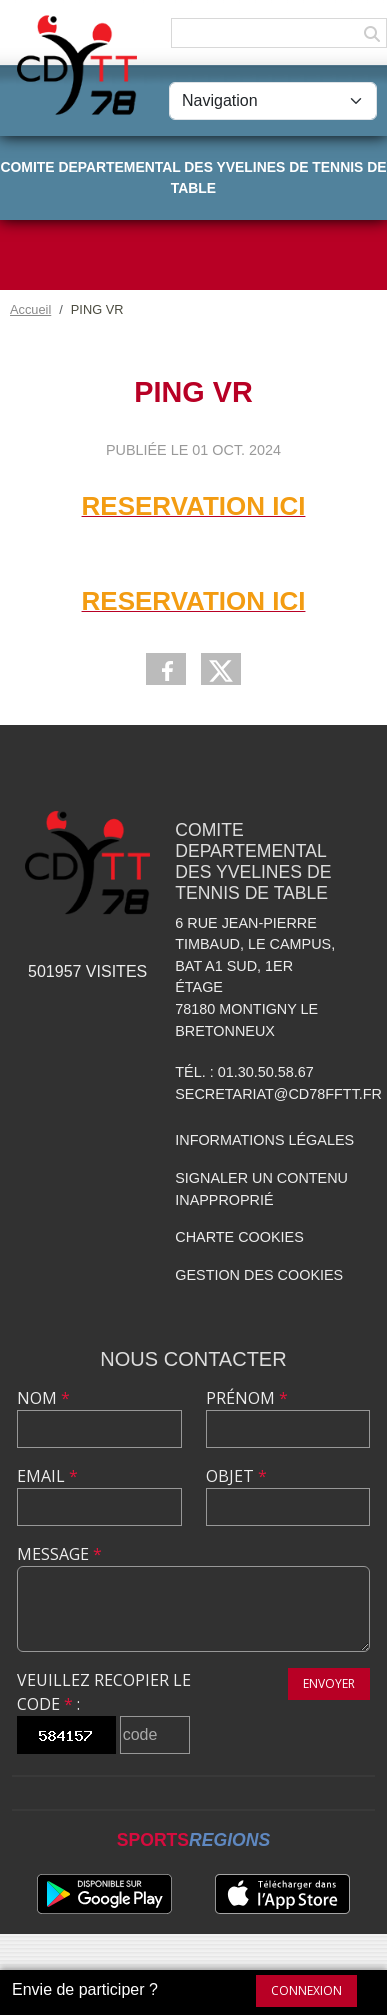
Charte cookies (239, 1237)
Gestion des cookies (259, 1275)
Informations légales (264, 1140)
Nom (43, 1398)
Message (59, 1554)
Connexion (306, 1990)
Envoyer (329, 1683)
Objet (236, 1476)
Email (47, 1476)
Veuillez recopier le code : (104, 1692)
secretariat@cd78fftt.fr (278, 1094)
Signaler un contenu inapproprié (261, 1189)
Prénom (247, 1398)
